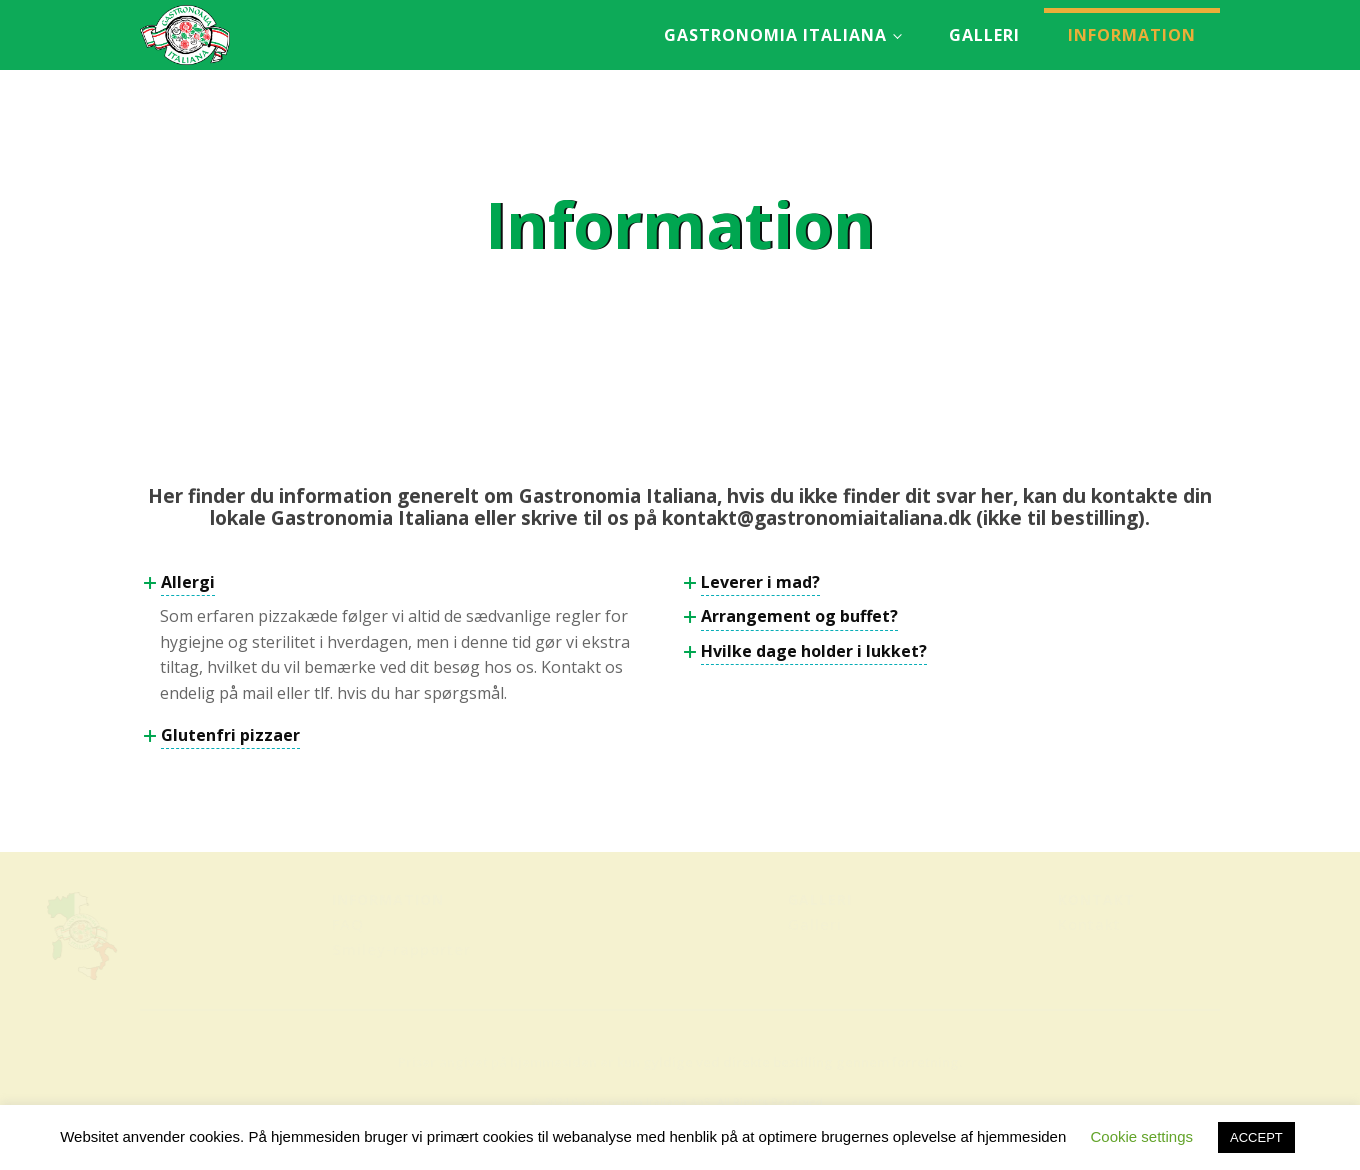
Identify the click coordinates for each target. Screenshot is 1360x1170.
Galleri (984, 35)
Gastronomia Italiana (775, 35)
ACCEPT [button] (1256, 1137)
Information (1132, 35)
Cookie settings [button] (1141, 1136)
